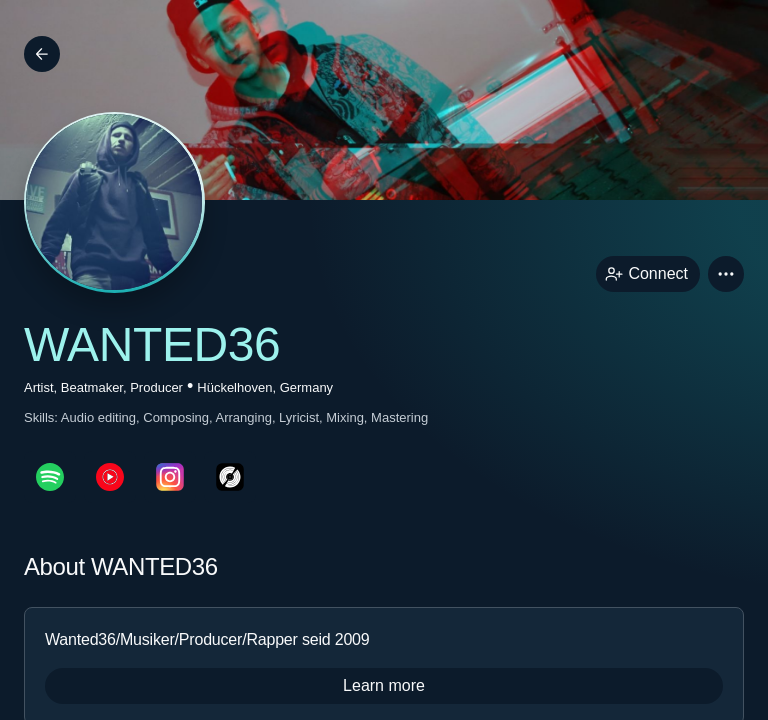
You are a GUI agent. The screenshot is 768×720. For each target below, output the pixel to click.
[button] (726, 274)
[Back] (42, 54)
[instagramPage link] (170, 477)
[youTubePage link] (110, 477)
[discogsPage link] (230, 477)
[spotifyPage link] (50, 477)
